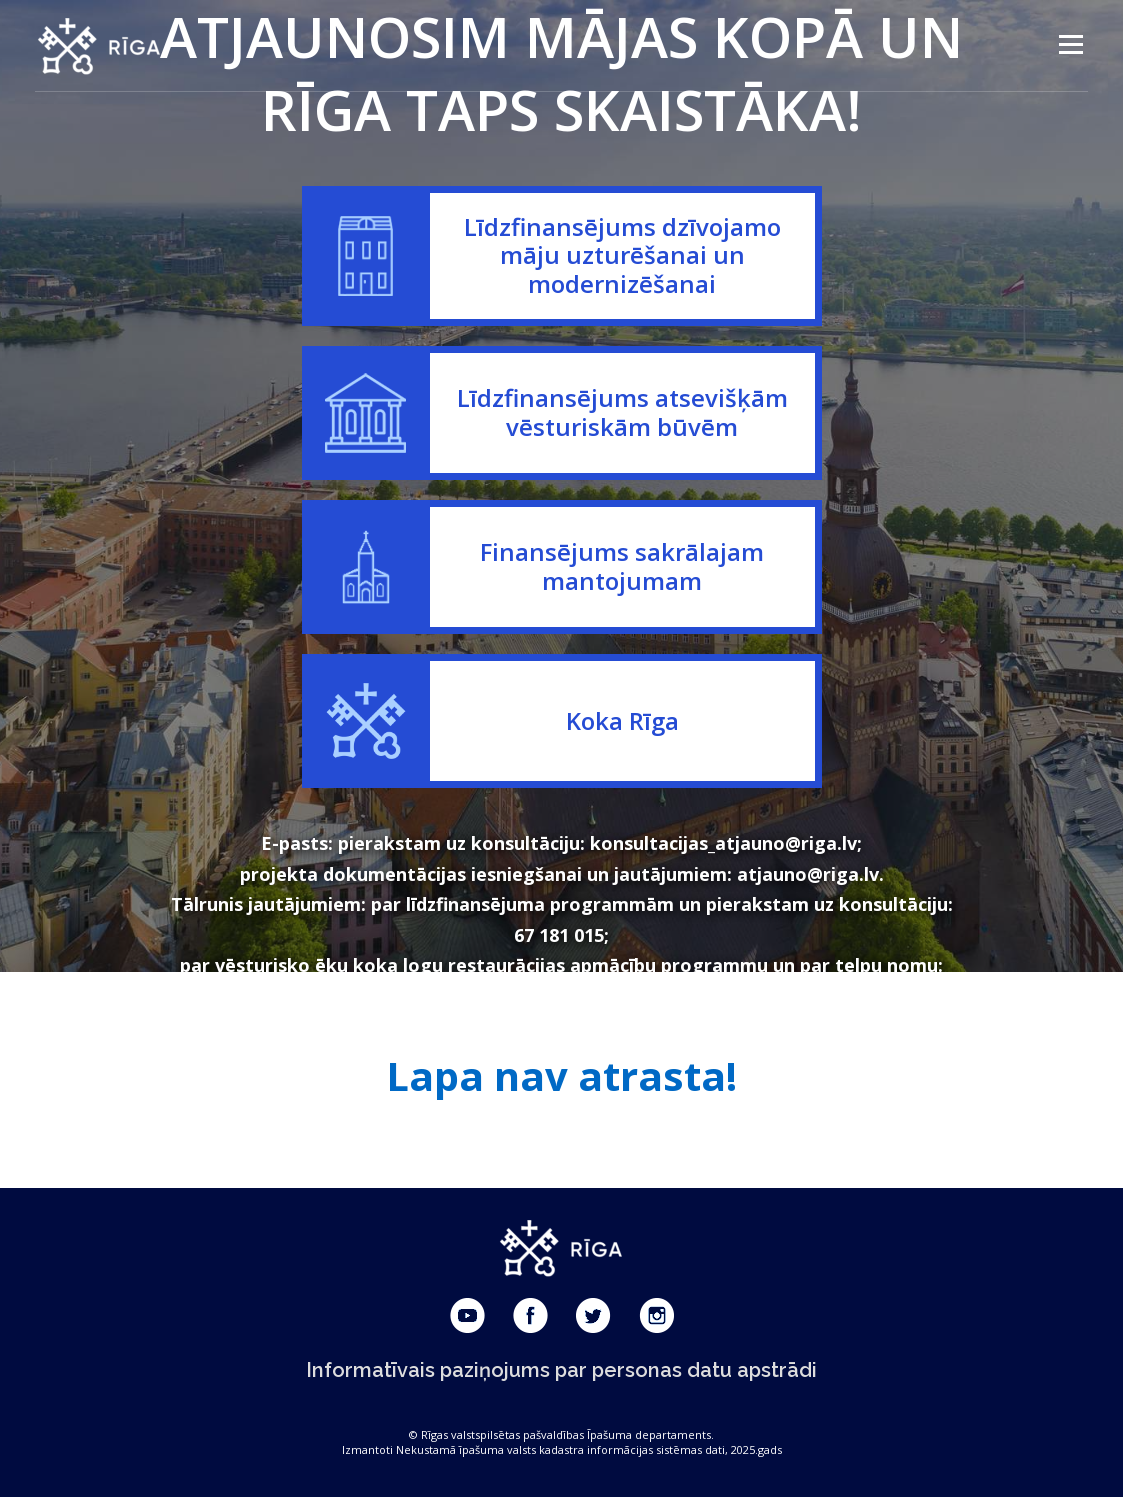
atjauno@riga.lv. (810, 874)
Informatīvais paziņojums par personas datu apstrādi (561, 1370)
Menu (1070, 44)
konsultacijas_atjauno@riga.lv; (726, 843)
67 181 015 (559, 935)
